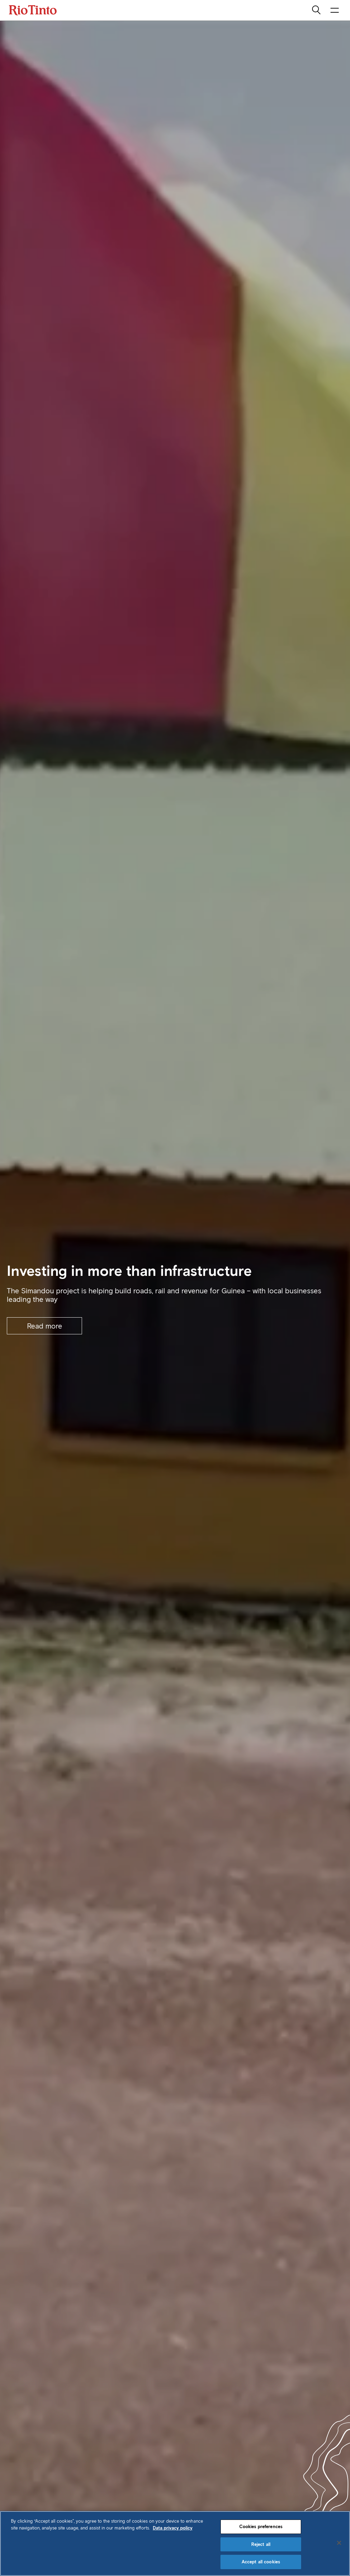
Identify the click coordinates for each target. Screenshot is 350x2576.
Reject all (260, 2544)
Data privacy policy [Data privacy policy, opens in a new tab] (172, 2528)
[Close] (339, 2542)
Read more (44, 1326)
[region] (175, 2543)
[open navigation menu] (334, 10)
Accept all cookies (261, 2561)
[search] (317, 10)
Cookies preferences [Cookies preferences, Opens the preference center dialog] (260, 2526)
